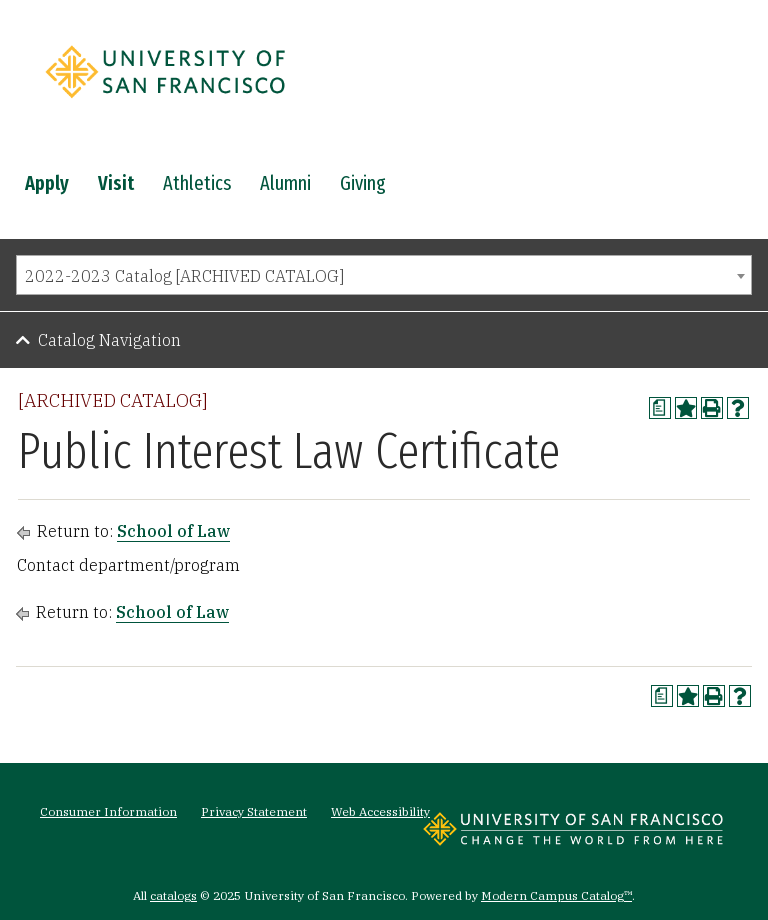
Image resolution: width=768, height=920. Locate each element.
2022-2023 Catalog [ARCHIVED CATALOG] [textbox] (184, 276)
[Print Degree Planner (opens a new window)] (660, 408)
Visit (116, 183)
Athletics (197, 183)
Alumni (285, 183)
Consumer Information (108, 811)
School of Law (173, 531)
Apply (47, 183)
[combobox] (384, 275)
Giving (363, 183)
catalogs (173, 895)
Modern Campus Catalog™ (556, 895)
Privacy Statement (254, 811)
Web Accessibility (380, 811)
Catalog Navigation (109, 340)
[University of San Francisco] (165, 103)
